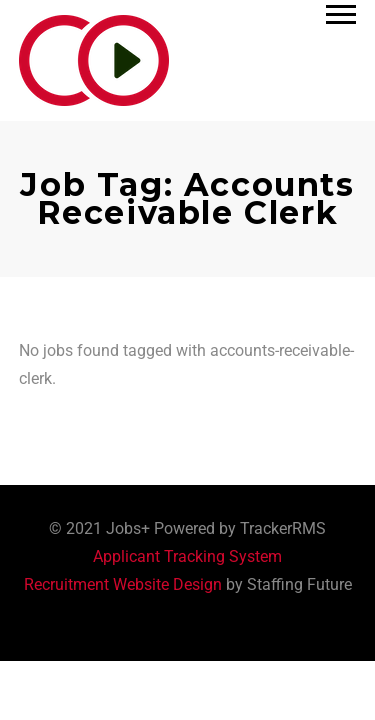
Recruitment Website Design (123, 584)
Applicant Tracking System (187, 556)
